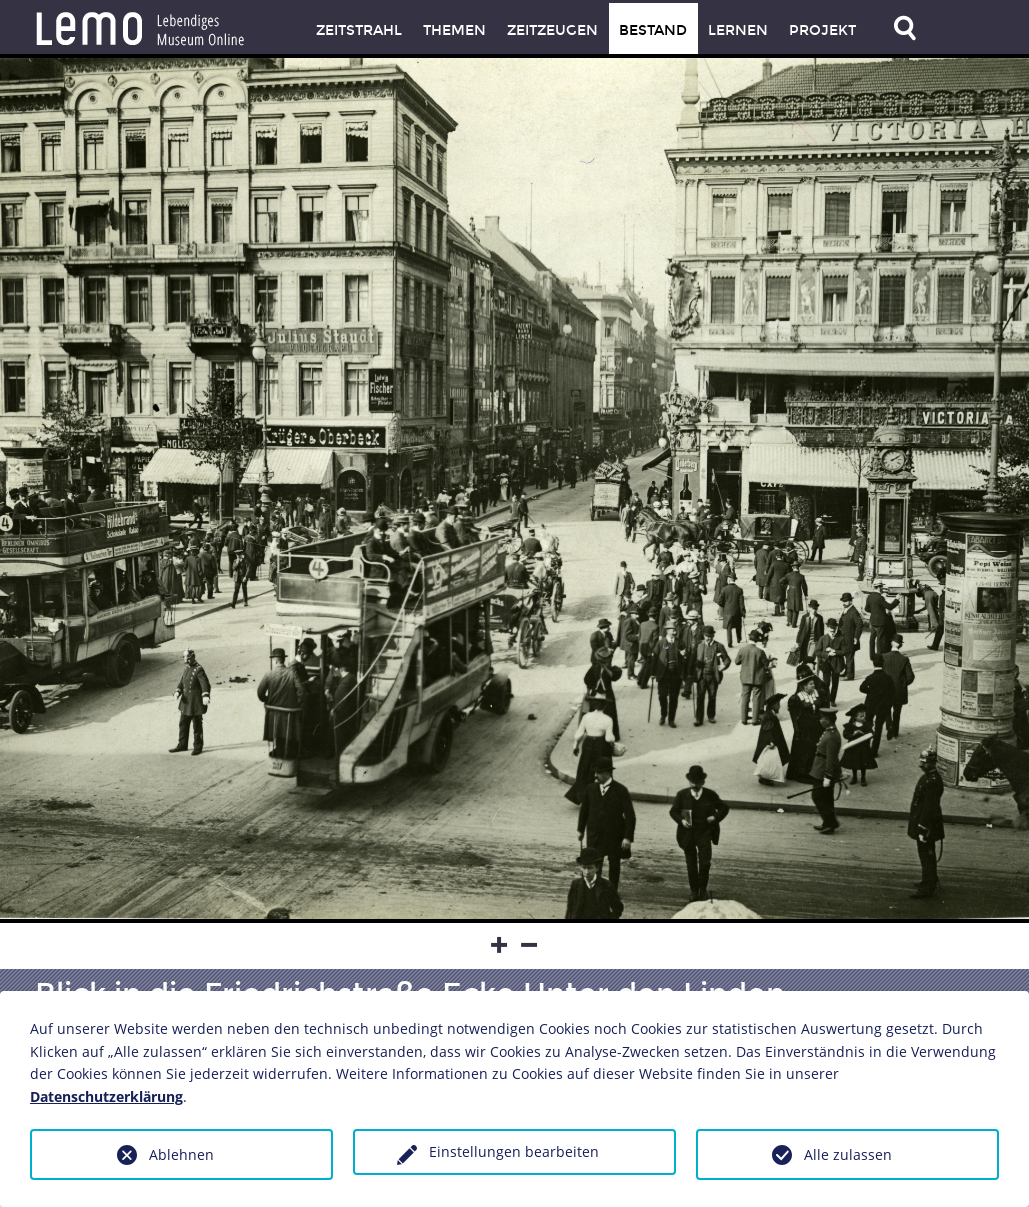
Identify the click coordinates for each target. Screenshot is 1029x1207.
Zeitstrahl (359, 30)
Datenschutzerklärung (106, 1096)
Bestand (653, 30)
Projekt (822, 30)
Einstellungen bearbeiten (514, 1151)
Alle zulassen (848, 1154)
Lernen (738, 30)
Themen (454, 30)
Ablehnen (181, 1154)
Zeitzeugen (552, 30)
